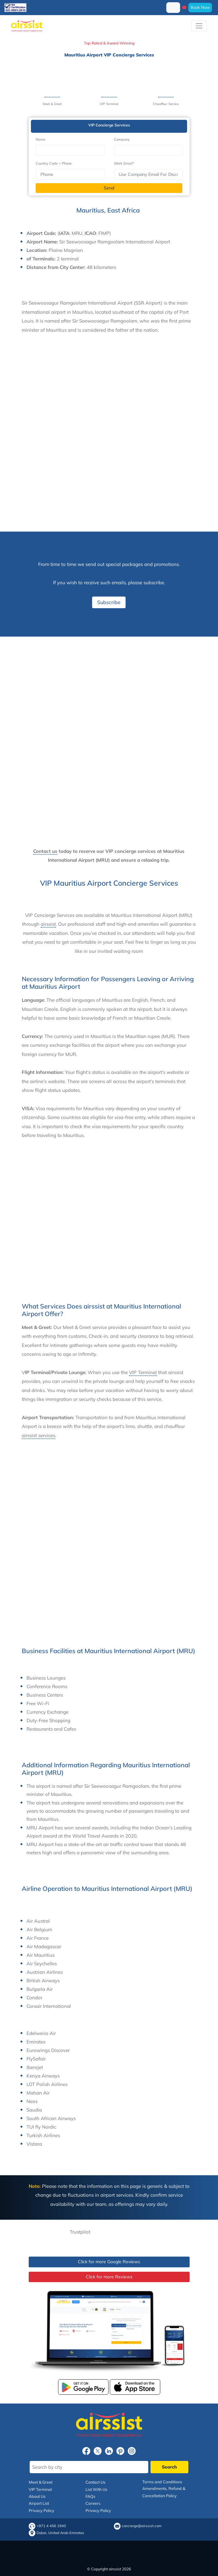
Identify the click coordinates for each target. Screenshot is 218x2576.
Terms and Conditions (162, 2481)
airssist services (38, 1435)
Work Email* (124, 163)
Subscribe (109, 602)
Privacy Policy (41, 2510)
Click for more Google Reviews (109, 2261)
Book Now (200, 7)
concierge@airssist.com (142, 2526)
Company (122, 139)
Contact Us (95, 2482)
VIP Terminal (143, 1372)
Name (40, 139)
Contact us (45, 851)
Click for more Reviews (109, 2277)
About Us (37, 2496)
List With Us (96, 2489)
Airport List (39, 2503)
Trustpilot (80, 2232)
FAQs (90, 2496)
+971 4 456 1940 (51, 2526)
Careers (92, 2503)
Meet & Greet (40, 2482)
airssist (48, 924)
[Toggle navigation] (199, 25)
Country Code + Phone (54, 163)
